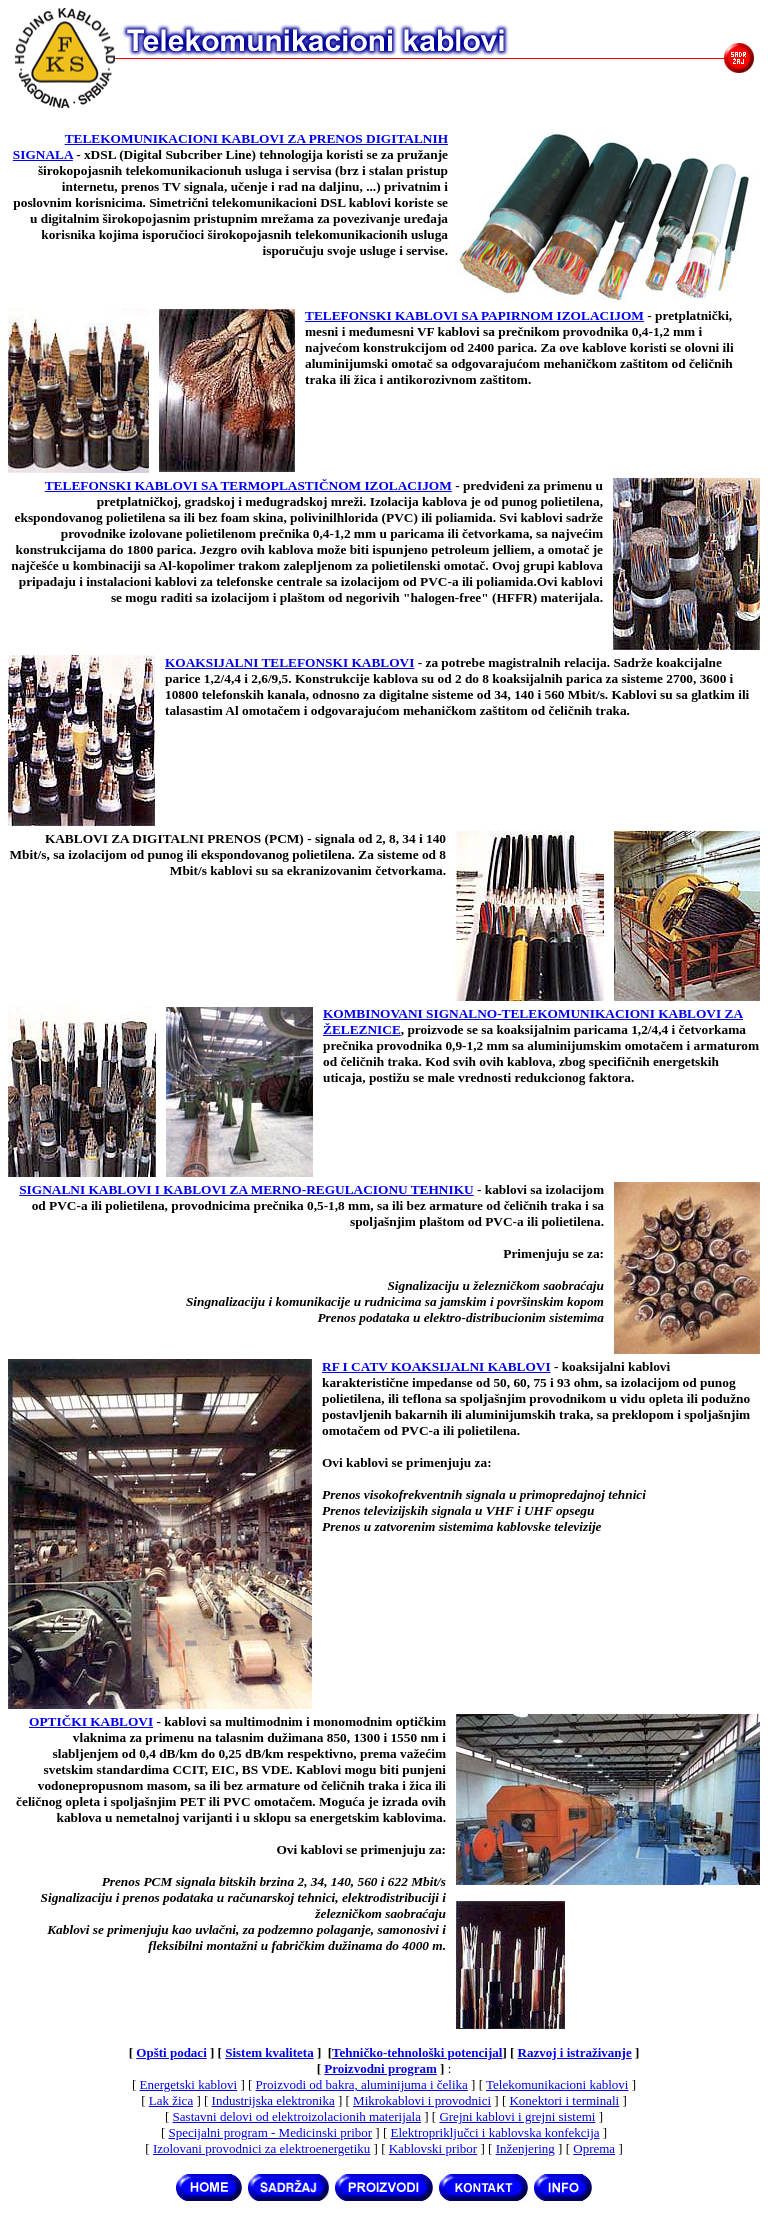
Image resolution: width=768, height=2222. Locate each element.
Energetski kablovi (189, 2084)
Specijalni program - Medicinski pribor (270, 2132)
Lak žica (171, 2100)
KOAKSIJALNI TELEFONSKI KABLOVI (289, 662)
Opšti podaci (171, 2052)
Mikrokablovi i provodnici (422, 2100)
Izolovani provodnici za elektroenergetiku (261, 2148)
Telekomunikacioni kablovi (557, 2084)
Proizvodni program (380, 2068)
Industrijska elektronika (273, 2100)
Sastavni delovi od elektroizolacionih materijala (297, 2116)
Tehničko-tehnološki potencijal (417, 2052)
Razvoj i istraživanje (575, 2052)
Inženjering (525, 2148)
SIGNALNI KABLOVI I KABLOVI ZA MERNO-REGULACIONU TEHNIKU (246, 1189)
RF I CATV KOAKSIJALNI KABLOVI (436, 1366)
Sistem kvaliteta (269, 2052)
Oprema (594, 2148)
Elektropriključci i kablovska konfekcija (495, 2132)
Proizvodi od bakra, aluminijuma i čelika (362, 2084)
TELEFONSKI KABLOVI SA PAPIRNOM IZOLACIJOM (474, 315)
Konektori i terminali (564, 2100)
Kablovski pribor (433, 2148)
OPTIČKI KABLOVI (91, 1721)
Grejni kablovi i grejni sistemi (517, 2116)
